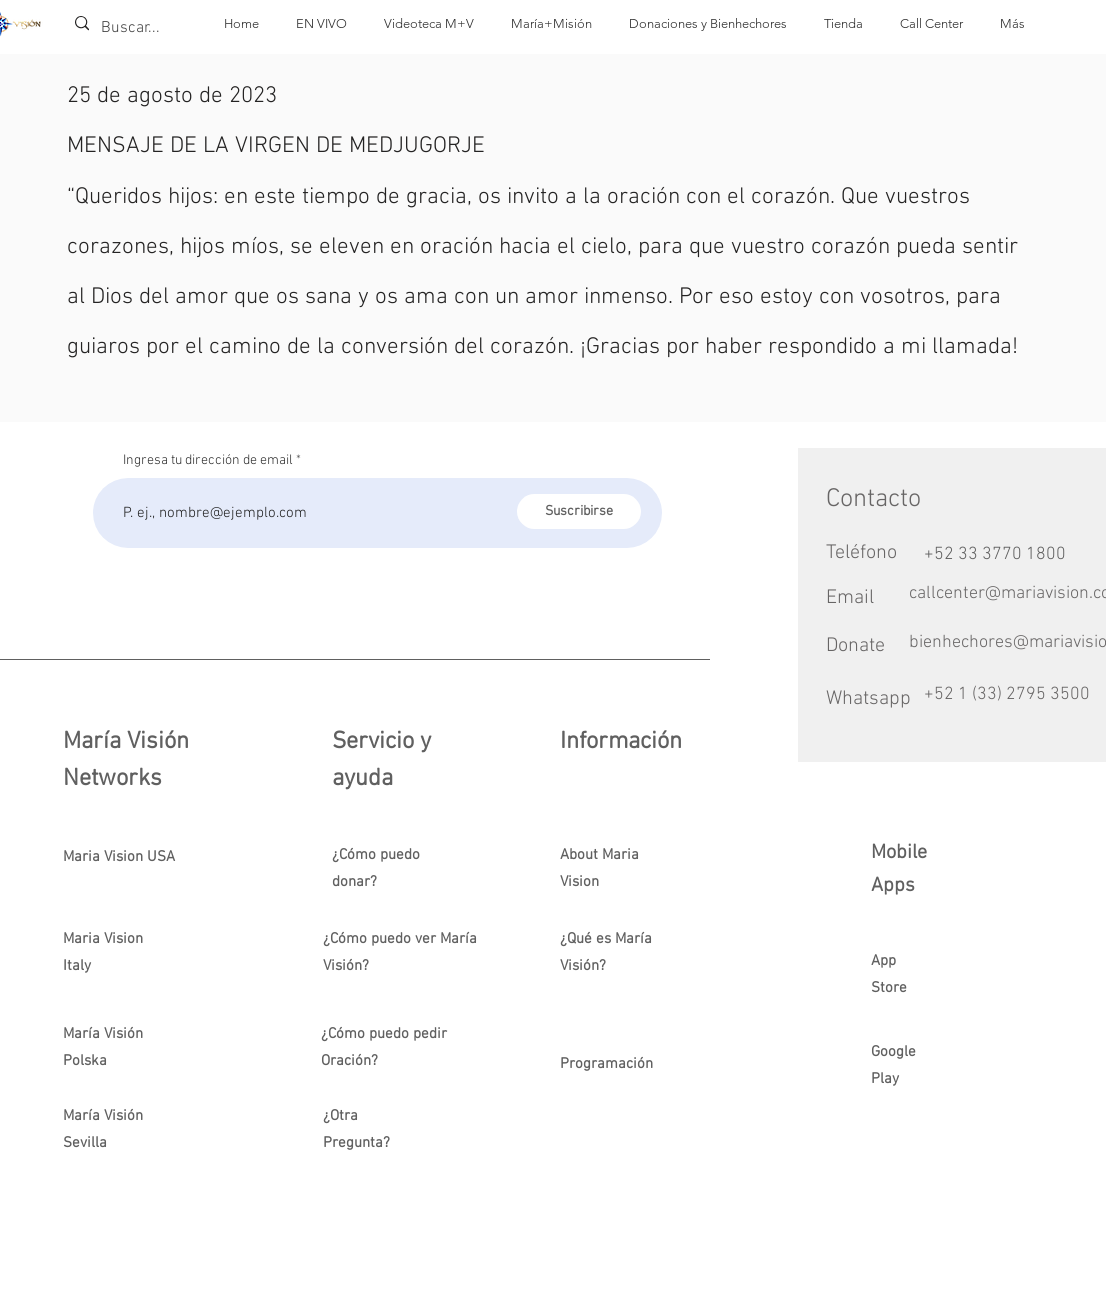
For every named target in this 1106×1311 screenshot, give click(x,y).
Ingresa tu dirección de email (208, 461)
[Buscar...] (132, 28)
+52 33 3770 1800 (995, 554)
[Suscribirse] (579, 511)
